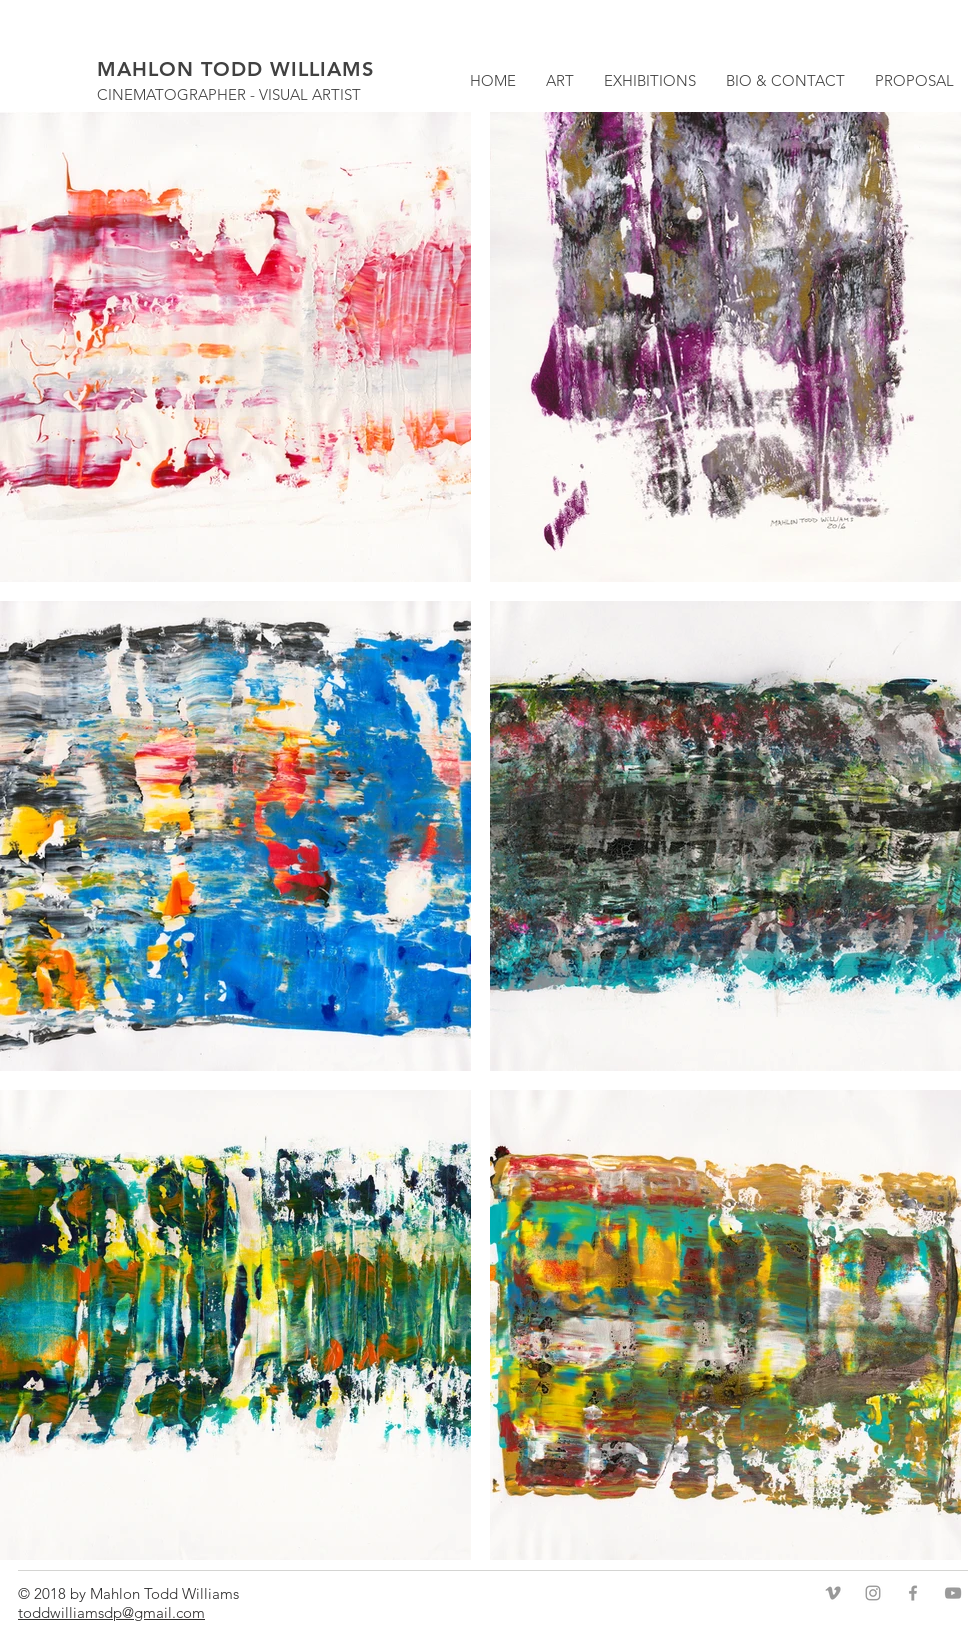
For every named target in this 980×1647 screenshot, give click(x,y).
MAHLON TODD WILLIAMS (235, 69)
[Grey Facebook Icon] (913, 1593)
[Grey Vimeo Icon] (833, 1593)
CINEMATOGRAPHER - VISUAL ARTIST (229, 94)
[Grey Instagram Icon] (873, 1593)
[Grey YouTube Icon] (953, 1593)
